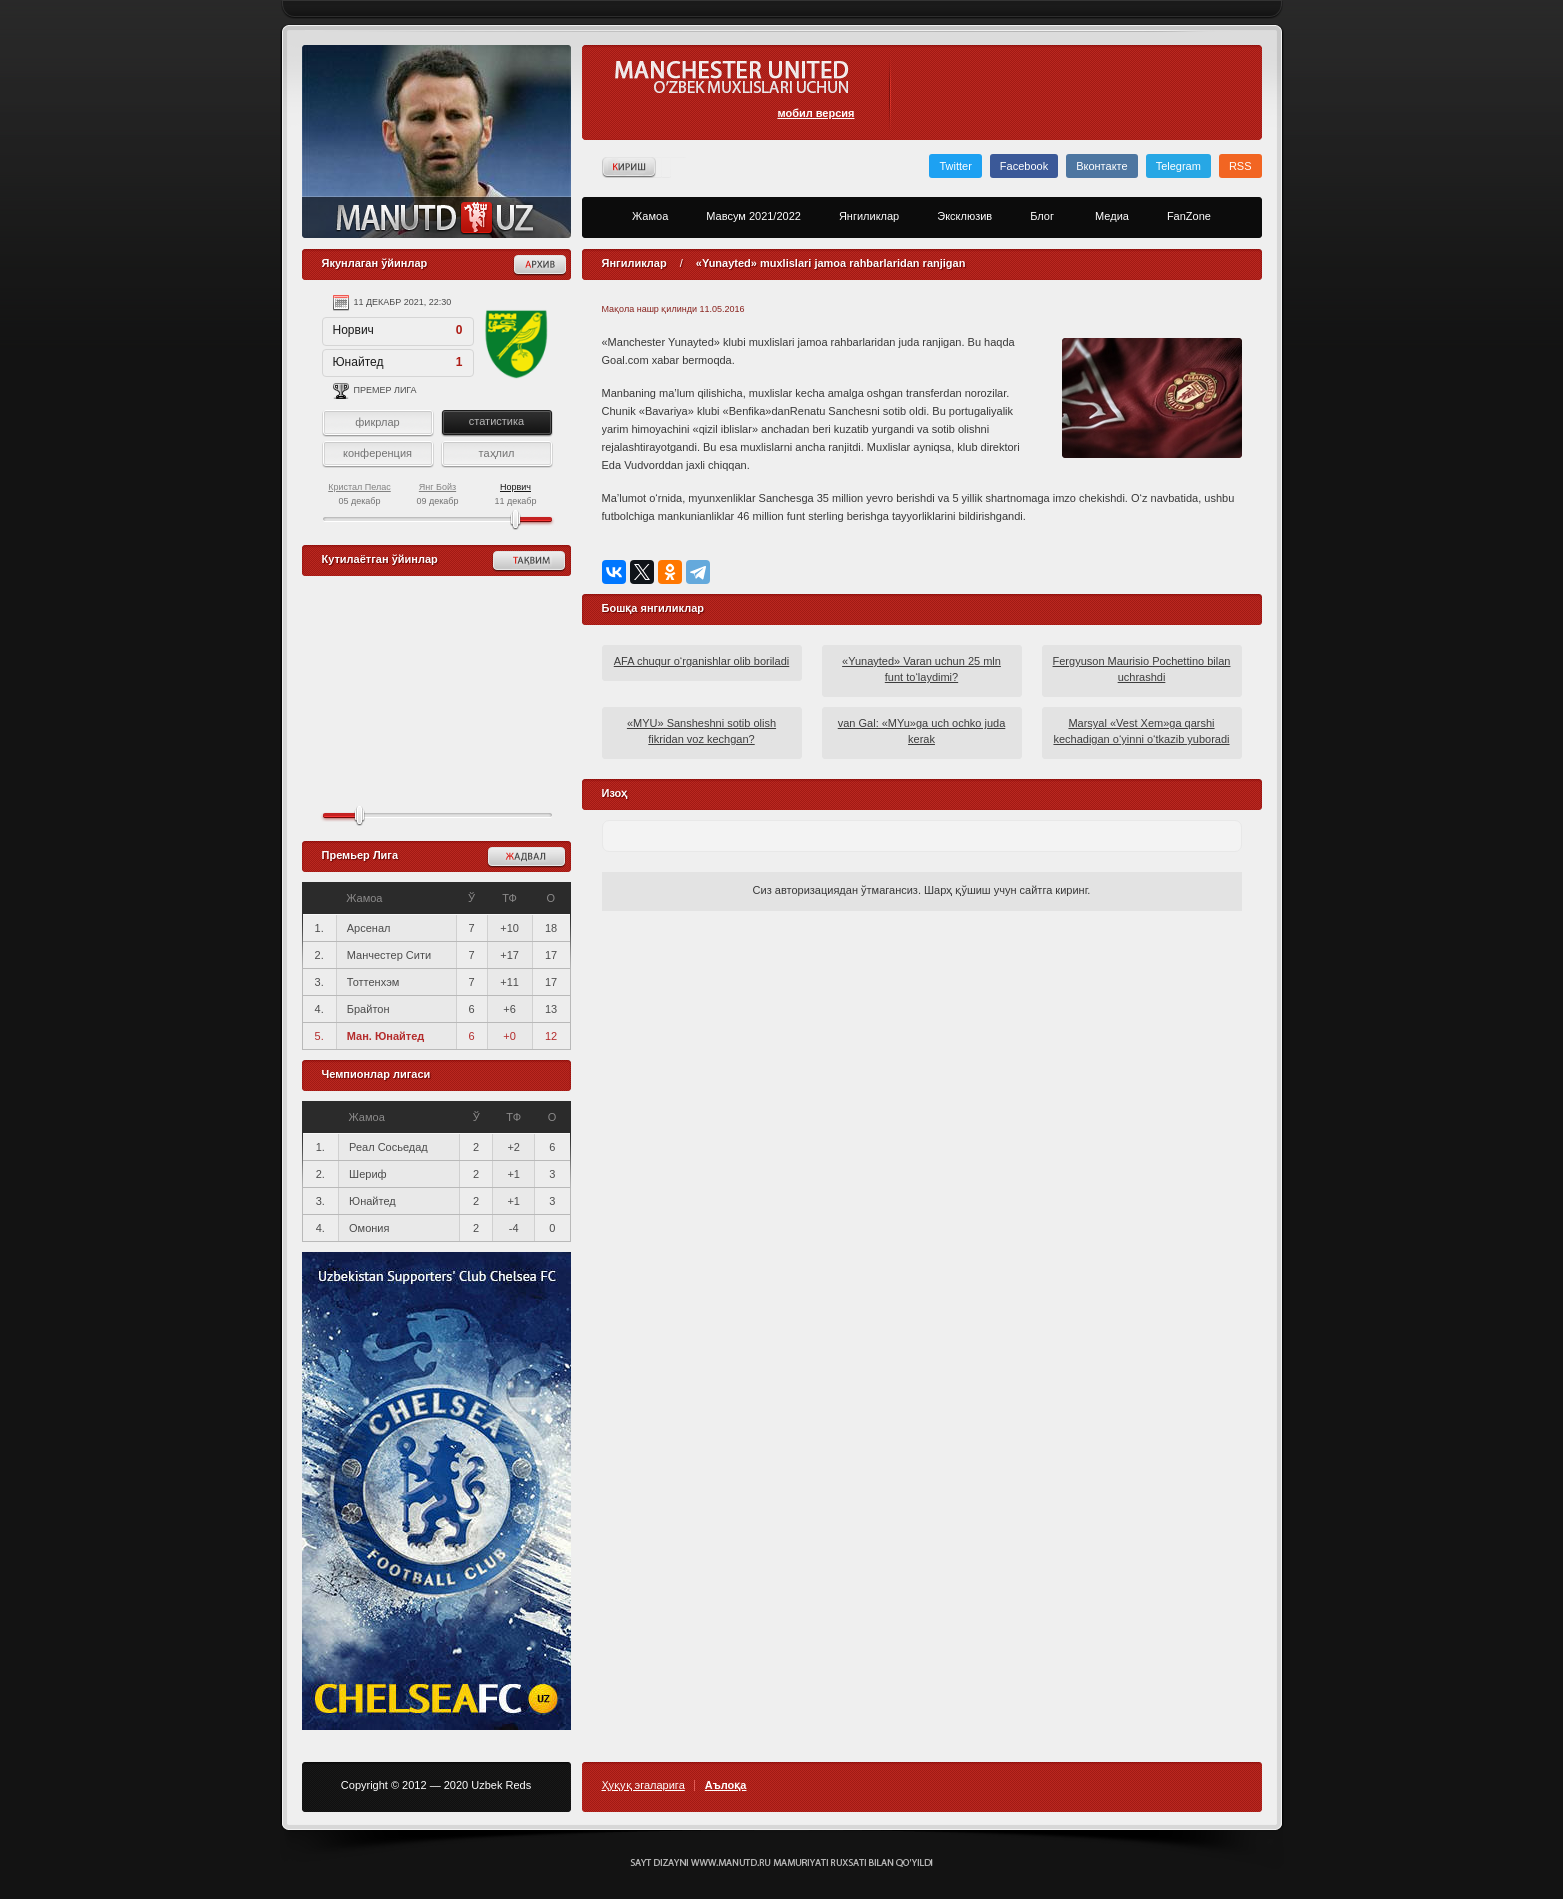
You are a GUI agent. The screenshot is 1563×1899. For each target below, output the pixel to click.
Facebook (1024, 166)
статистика (496, 421)
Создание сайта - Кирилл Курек (781, 1863)
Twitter (955, 166)
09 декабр (437, 494)
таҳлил (496, 453)
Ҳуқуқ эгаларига (643, 1785)
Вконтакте (1101, 166)
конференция (377, 453)
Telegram (1178, 166)
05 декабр (359, 494)
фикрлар (377, 422)
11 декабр (515, 494)
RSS (1240, 166)
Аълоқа (726, 1785)
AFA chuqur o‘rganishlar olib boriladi (702, 661)
